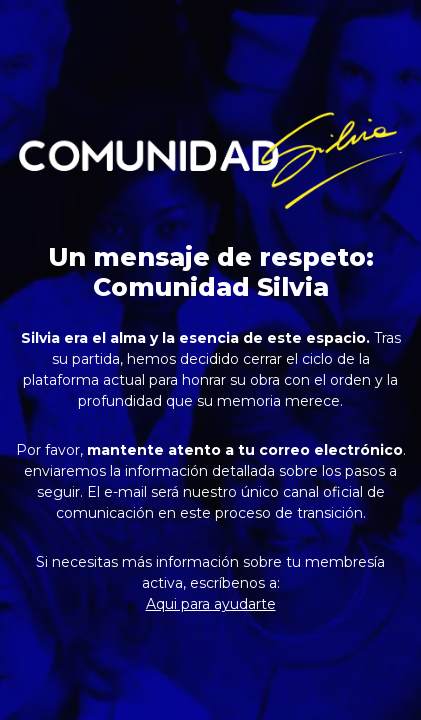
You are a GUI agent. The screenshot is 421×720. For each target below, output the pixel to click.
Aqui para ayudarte (211, 604)
